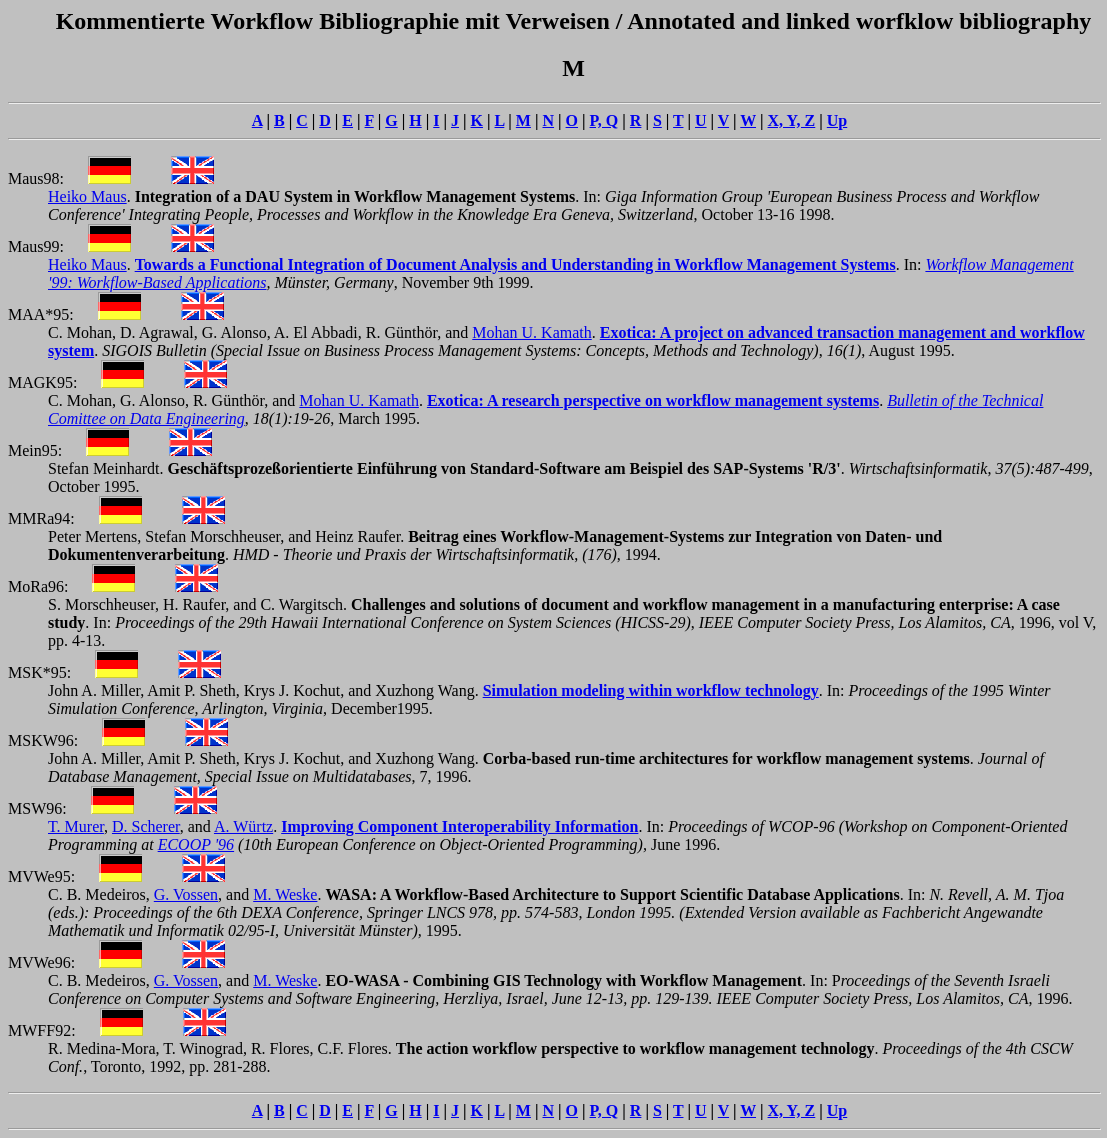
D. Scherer (146, 826)
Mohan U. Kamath (532, 332)
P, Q (604, 120)
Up (837, 120)
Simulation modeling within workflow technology (651, 690)
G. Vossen (186, 894)
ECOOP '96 (196, 844)
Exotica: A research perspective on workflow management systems (653, 400)
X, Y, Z (792, 120)
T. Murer (76, 826)
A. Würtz (243, 826)
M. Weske (285, 894)
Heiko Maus (87, 196)
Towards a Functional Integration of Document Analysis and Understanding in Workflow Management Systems (515, 264)
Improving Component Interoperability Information (459, 826)
